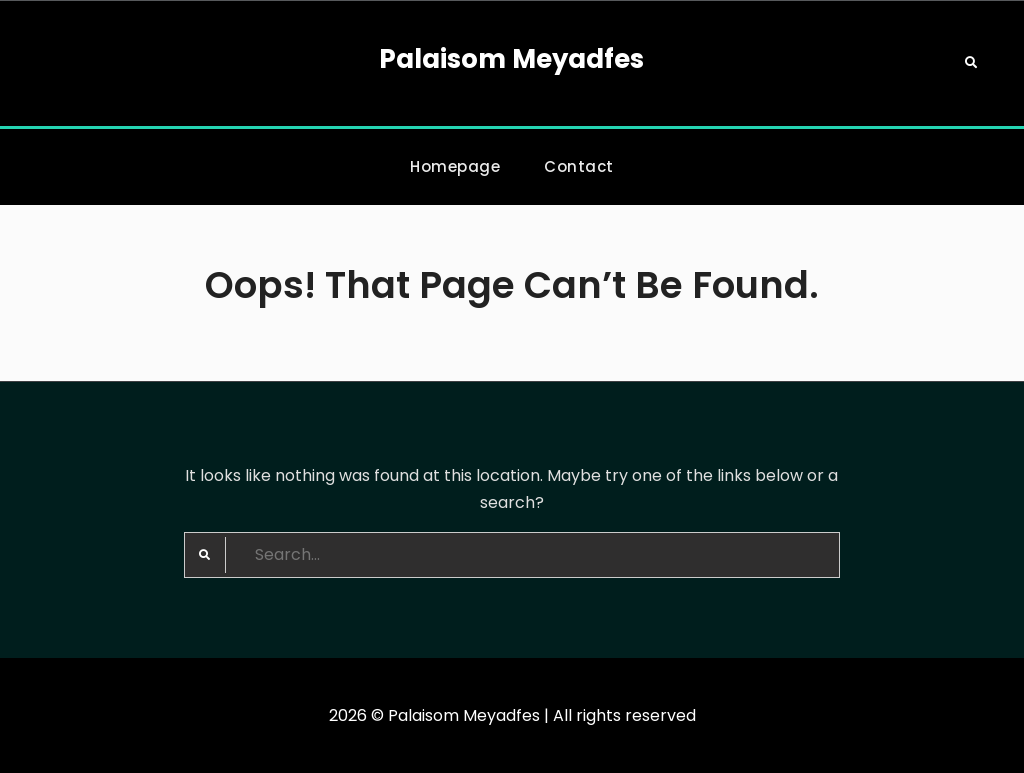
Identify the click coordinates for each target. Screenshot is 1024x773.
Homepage (455, 166)
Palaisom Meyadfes (511, 59)
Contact (579, 166)
